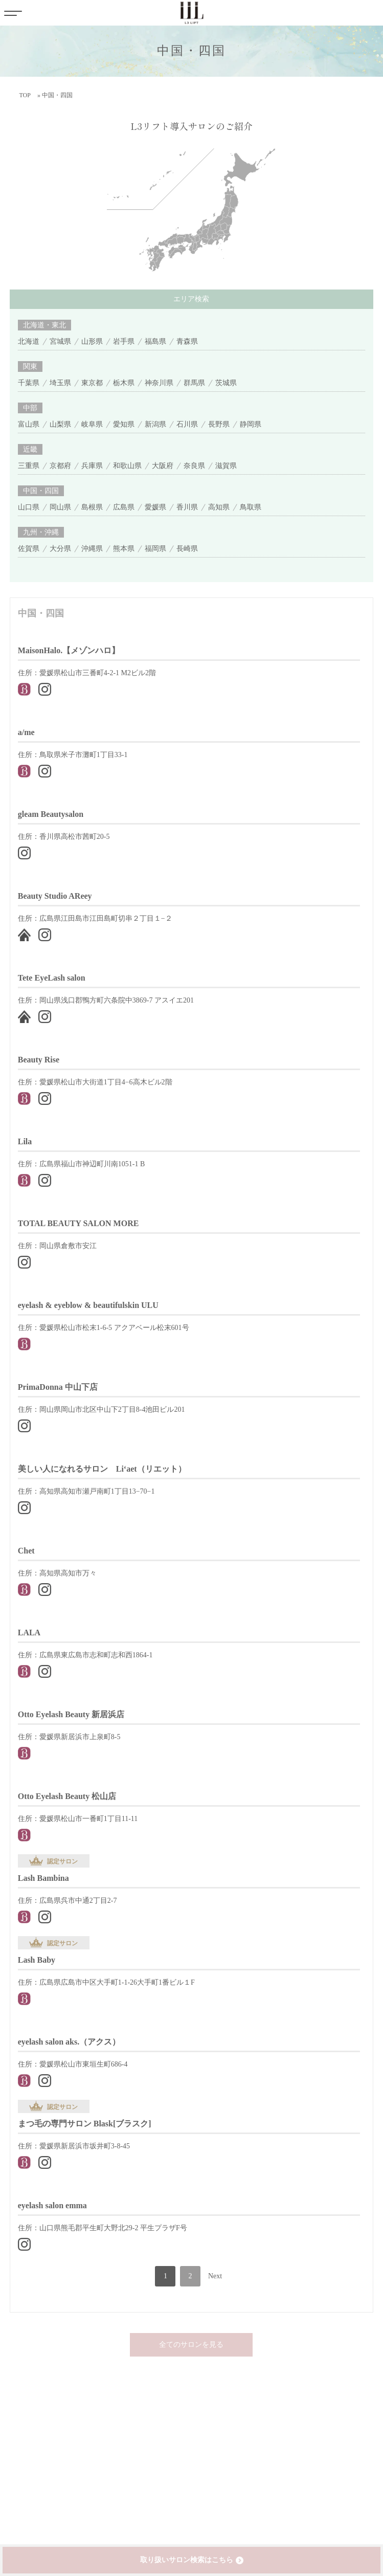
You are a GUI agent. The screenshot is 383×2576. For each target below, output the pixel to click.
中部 (30, 408)
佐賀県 (28, 548)
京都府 (60, 466)
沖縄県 (92, 548)
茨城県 (226, 383)
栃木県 (123, 383)
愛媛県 (155, 507)
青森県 (187, 341)
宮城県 (60, 341)
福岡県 (155, 548)
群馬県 (194, 383)
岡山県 (60, 507)
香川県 (187, 507)
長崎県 (187, 548)
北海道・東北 (44, 325)
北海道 (28, 341)
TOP (24, 95)
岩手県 (123, 341)
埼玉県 (60, 383)
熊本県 (123, 548)
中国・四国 (41, 491)
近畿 (30, 449)
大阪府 (162, 466)
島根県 (92, 507)
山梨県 (60, 424)
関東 (30, 366)
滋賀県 (226, 466)
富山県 (28, 424)
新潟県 (155, 424)
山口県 (28, 507)
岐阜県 (92, 424)
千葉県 (28, 383)
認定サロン (62, 1861)
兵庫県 (92, 466)
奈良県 (194, 466)
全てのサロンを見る (191, 2344)
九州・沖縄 (41, 532)
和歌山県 (127, 466)
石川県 (187, 424)
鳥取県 (250, 507)
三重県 (28, 466)
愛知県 (123, 424)
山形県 (92, 341)
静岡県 (250, 424)
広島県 (123, 507)
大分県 (60, 548)
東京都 (92, 383)
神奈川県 (159, 383)
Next (215, 2276)
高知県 (219, 507)
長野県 (219, 424)
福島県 (155, 341)
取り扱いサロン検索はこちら (186, 2560)
